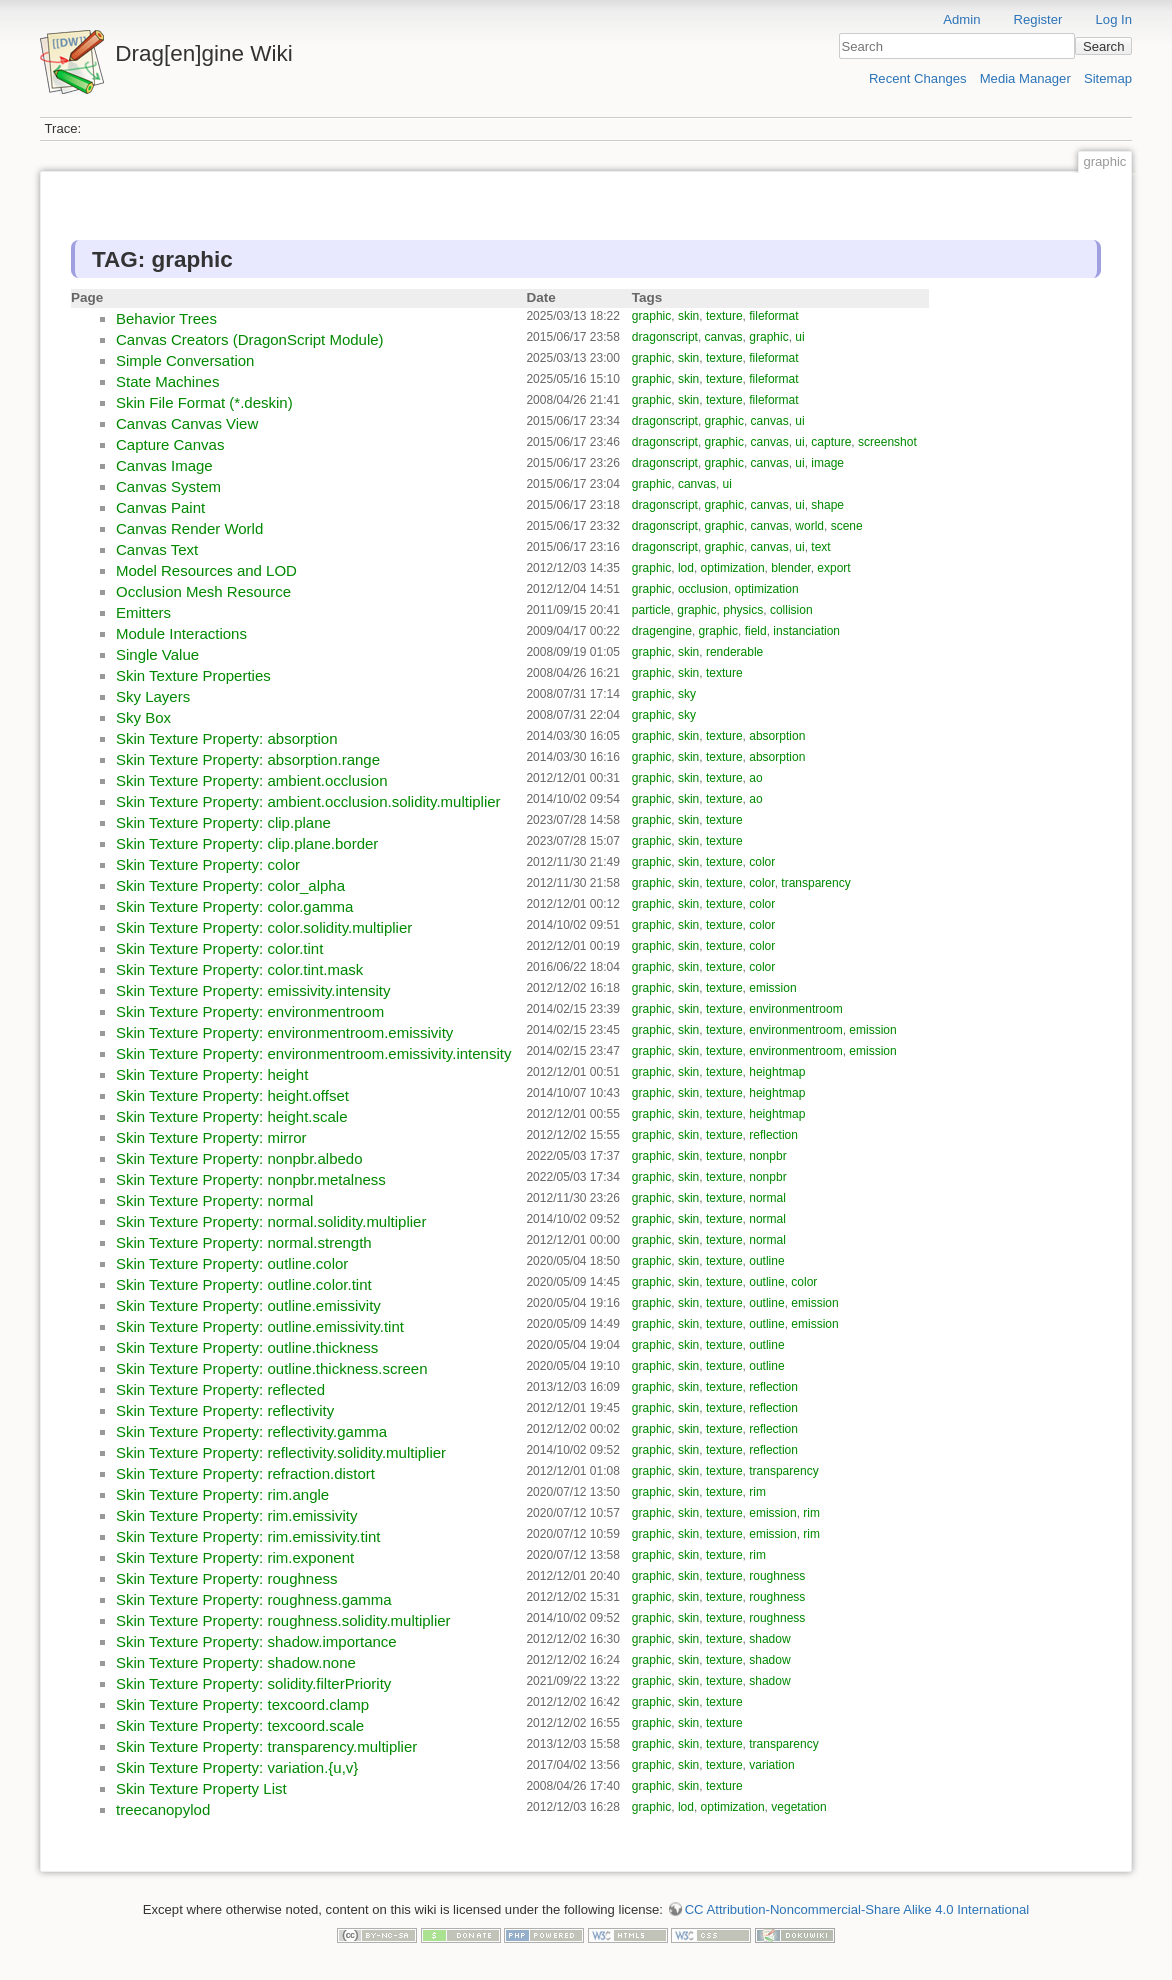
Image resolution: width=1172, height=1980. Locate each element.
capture (831, 442)
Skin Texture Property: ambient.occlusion (252, 780)
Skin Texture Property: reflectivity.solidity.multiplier (281, 1452)
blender (790, 568)
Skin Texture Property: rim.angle (222, 1494)
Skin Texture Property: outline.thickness (247, 1347)
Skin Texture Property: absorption (227, 738)
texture (724, 316)
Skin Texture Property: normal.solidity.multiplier (271, 1221)
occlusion (703, 589)
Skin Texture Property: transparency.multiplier (266, 1746)
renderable (734, 652)
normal (767, 1198)
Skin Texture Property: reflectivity (225, 1410)
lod (686, 568)
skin (688, 316)
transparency (815, 883)
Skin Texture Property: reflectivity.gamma (251, 1431)
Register (1038, 19)
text (820, 547)
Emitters (143, 612)
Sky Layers (153, 696)
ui (799, 337)
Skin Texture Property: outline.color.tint (244, 1284)
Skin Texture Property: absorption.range (248, 759)
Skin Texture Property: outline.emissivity (248, 1305)
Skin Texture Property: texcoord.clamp (242, 1704)
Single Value (157, 654)
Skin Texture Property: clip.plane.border (247, 843)
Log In (1114, 19)
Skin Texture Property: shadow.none (236, 1662)
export (833, 568)
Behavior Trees (166, 318)
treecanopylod (163, 1809)
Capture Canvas (170, 444)
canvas (724, 337)
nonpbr (767, 1156)
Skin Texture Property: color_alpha (230, 885)
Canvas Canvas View (187, 423)
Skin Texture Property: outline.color (232, 1263)
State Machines (167, 381)
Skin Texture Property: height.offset (232, 1095)
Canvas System (168, 486)
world (809, 526)
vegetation (798, 1807)
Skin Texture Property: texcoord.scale (240, 1725)
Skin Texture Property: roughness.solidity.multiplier (283, 1620)
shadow (769, 1639)
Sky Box (143, 717)
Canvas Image (164, 465)
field (756, 631)
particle (651, 610)
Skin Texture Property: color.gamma (234, 906)
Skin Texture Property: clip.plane (223, 822)
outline (766, 1261)
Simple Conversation (185, 360)
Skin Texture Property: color (208, 864)
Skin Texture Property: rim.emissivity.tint (248, 1536)
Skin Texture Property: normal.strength (244, 1242)
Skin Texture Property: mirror (211, 1137)
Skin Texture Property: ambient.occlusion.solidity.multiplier (308, 801)
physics (743, 610)
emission (772, 988)
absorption (777, 736)
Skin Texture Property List (201, 1788)
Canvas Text (157, 549)
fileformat (773, 316)
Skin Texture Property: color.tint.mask (239, 969)
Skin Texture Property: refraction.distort (245, 1473)
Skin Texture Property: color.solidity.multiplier (264, 927)
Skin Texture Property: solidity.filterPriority (253, 1683)
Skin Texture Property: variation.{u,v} (237, 1767)
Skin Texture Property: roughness (227, 1578)
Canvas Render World (189, 528)
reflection (773, 1135)
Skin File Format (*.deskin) (204, 402)
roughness (777, 1576)
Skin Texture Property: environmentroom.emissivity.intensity (313, 1053)
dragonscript (665, 337)
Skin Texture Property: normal (214, 1200)
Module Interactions (181, 633)
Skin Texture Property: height (212, 1074)
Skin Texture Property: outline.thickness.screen (272, 1368)
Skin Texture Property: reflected (220, 1389)
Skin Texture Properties (193, 675)
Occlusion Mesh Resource (203, 591)
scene (847, 526)
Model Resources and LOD (206, 570)
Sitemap (1108, 78)
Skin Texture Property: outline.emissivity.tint (260, 1326)
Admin (961, 19)
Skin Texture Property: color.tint (219, 948)
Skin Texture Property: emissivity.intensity (253, 990)
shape (827, 505)
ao (755, 778)
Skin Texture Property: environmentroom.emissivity (284, 1032)
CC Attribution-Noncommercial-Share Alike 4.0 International (857, 1909)
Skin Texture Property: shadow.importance (256, 1641)
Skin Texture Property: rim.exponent (235, 1557)
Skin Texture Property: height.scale (232, 1116)
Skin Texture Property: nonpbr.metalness (251, 1179)
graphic (651, 316)
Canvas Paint (160, 507)
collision (791, 610)
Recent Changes (918, 78)
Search (1104, 46)
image (827, 463)
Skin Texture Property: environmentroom (250, 1011)
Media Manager (1025, 78)
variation (771, 1765)
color (762, 862)
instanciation (806, 631)
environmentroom (795, 1009)
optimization (733, 568)
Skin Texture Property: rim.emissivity (236, 1515)
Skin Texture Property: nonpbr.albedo (239, 1158)
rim (757, 1492)
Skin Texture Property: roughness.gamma (254, 1599)
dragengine (662, 631)
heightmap (777, 1072)
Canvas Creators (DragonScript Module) (250, 339)
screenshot (887, 442)
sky (687, 694)
